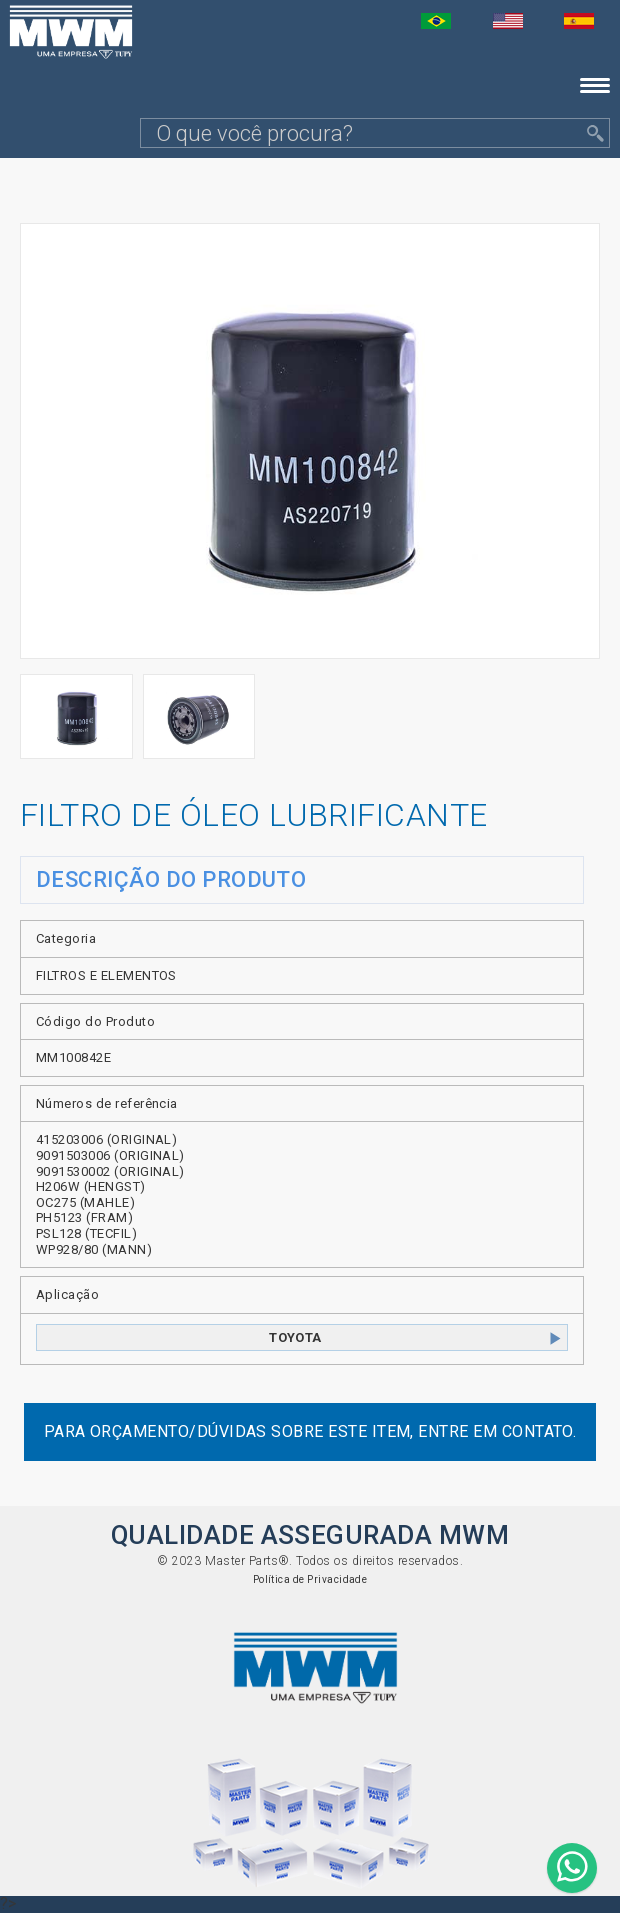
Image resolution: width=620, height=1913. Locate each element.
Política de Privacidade (310, 1579)
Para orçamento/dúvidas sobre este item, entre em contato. (310, 1431)
